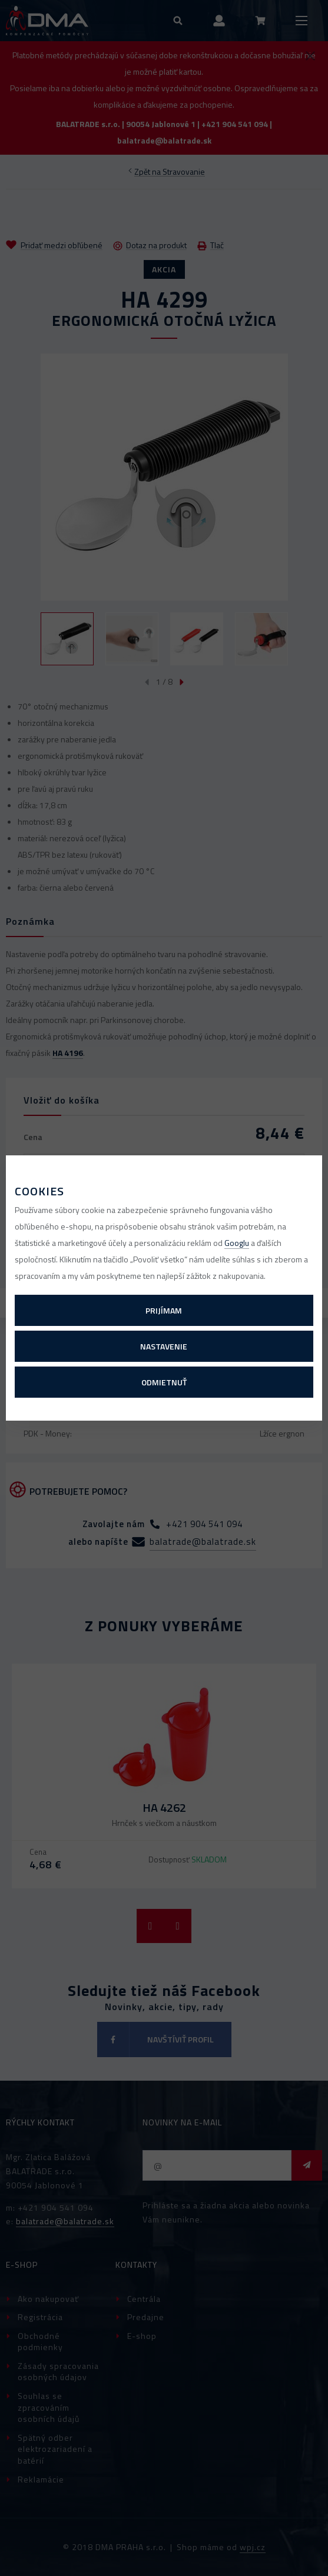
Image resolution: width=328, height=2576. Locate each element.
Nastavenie (163, 1346)
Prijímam (163, 1310)
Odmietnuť (164, 1382)
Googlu (236, 1243)
